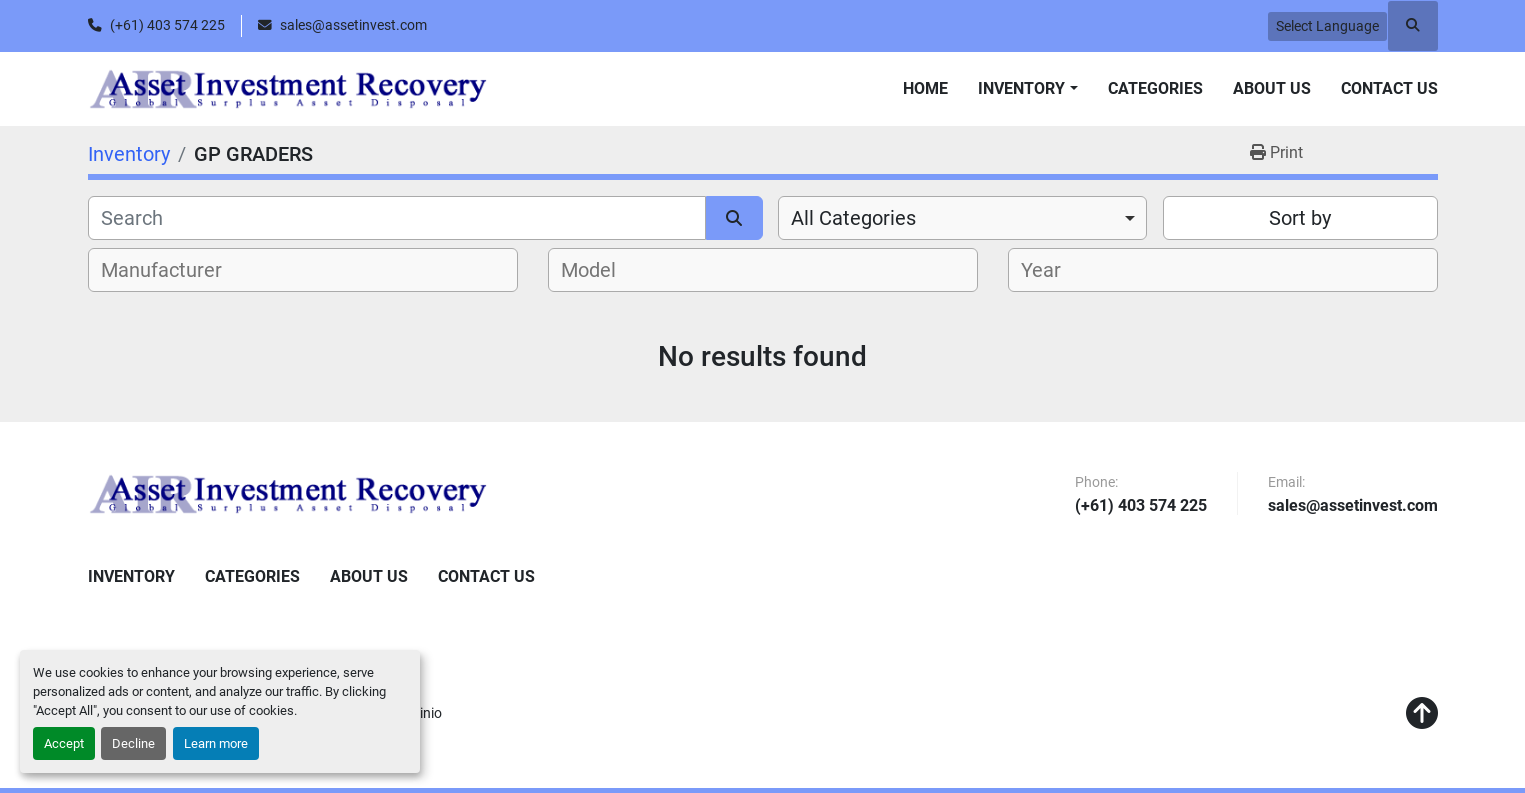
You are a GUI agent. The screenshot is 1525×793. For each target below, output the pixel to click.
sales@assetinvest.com (353, 25)
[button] (1027, 89)
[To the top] (1422, 714)
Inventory (1021, 88)
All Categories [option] (853, 218)
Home (925, 88)
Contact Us (1389, 88)
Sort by (1300, 218)
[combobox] (962, 218)
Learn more (216, 743)
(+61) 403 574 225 (167, 25)
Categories (1155, 88)
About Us (1272, 88)
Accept (64, 743)
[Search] (397, 218)
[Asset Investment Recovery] (288, 494)
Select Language (1327, 26)
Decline (133, 743)
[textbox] (172, 270)
